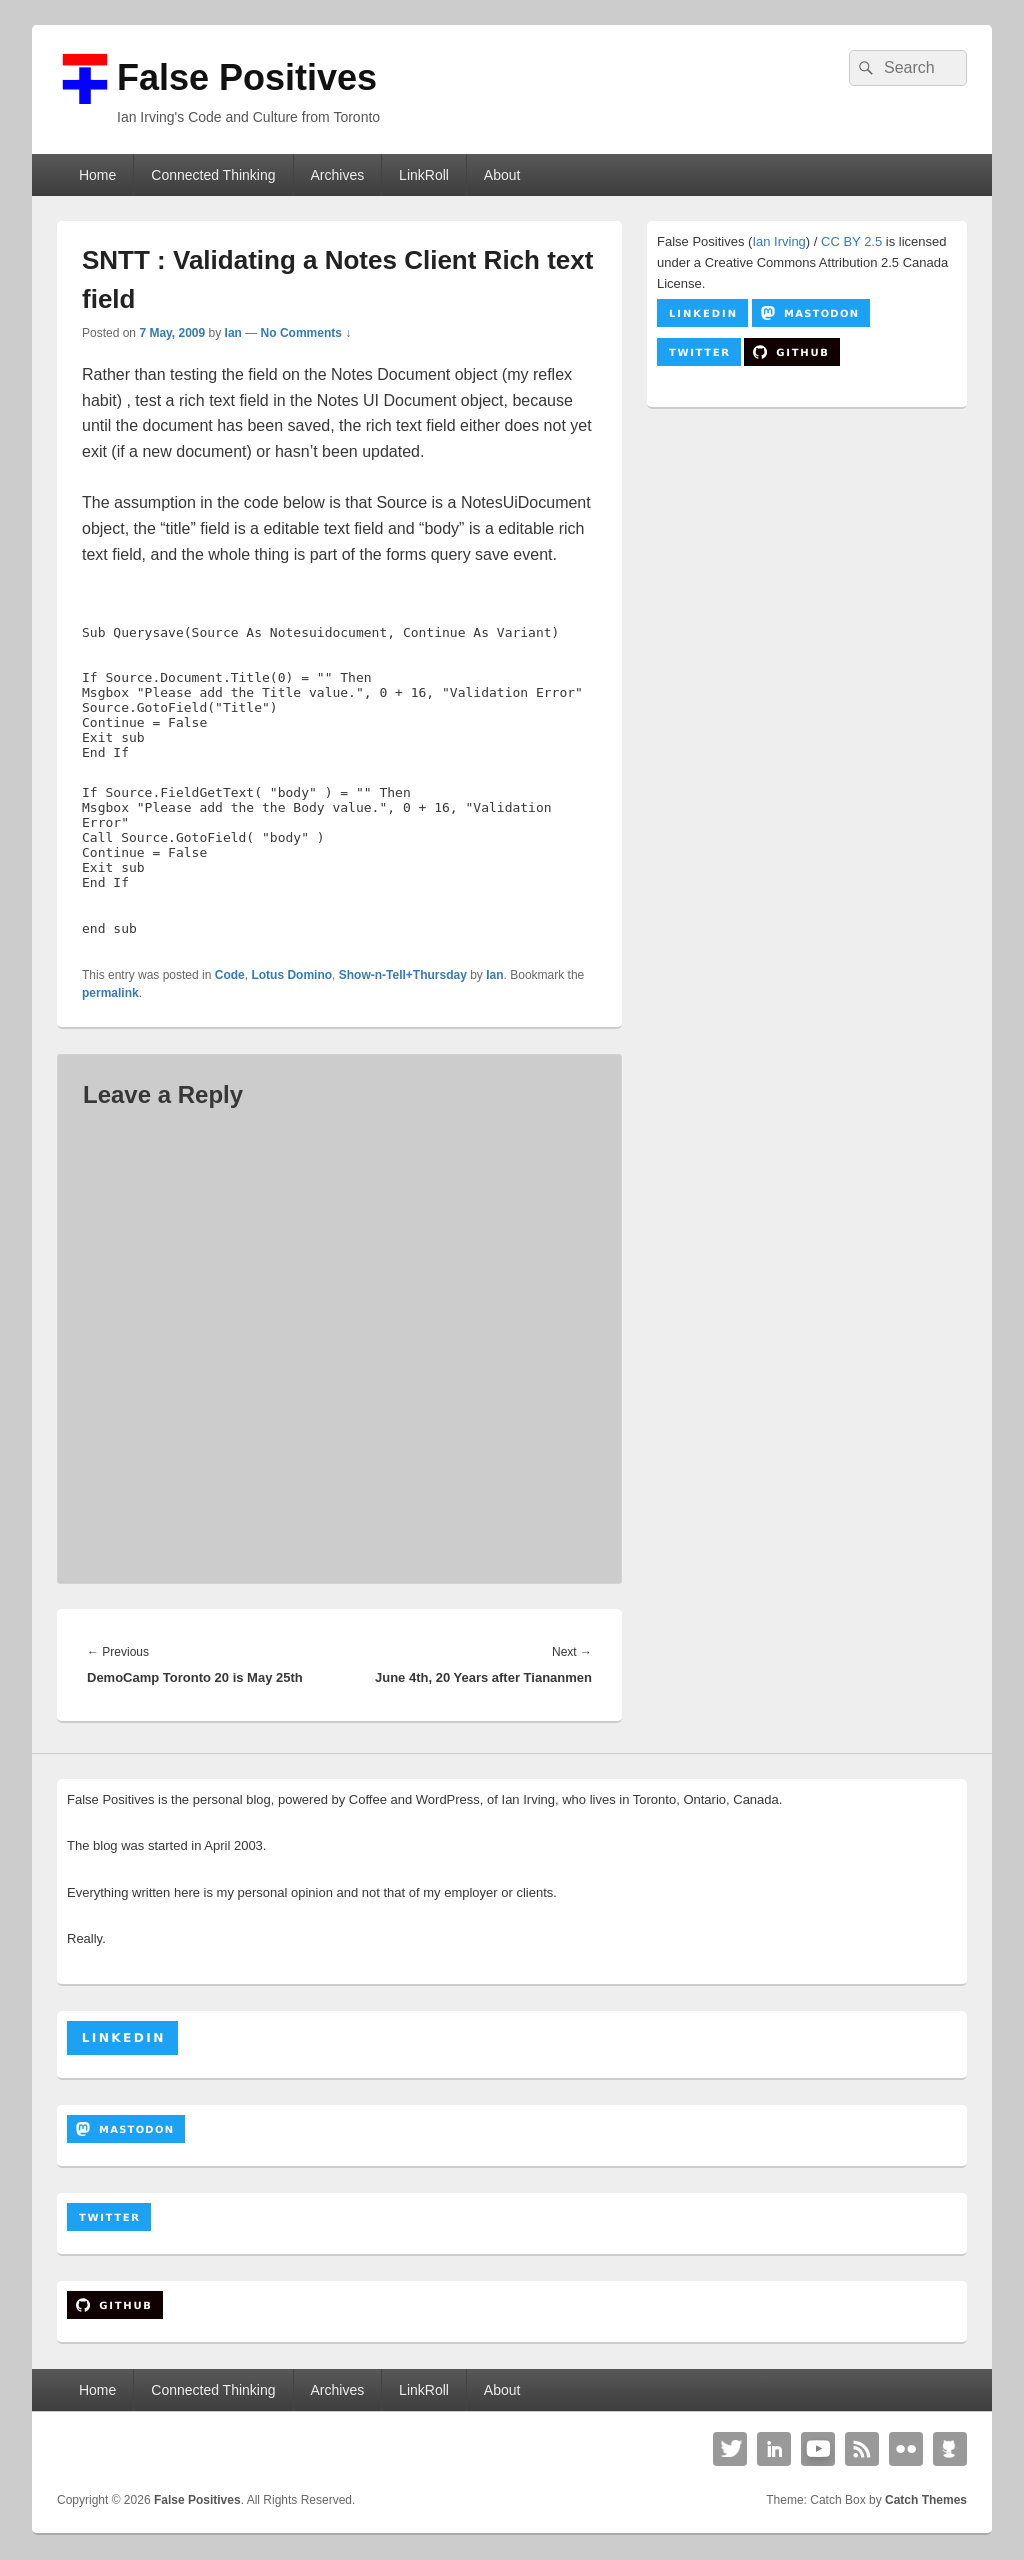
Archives (337, 175)
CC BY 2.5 (851, 241)
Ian (233, 333)
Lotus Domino (291, 975)
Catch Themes (926, 2500)
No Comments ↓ (306, 333)
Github (950, 2449)
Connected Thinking (213, 175)
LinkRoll (424, 175)
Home (97, 175)
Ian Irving (778, 241)
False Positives (247, 77)
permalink (110, 993)
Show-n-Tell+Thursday (403, 975)
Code (230, 975)
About (502, 175)
